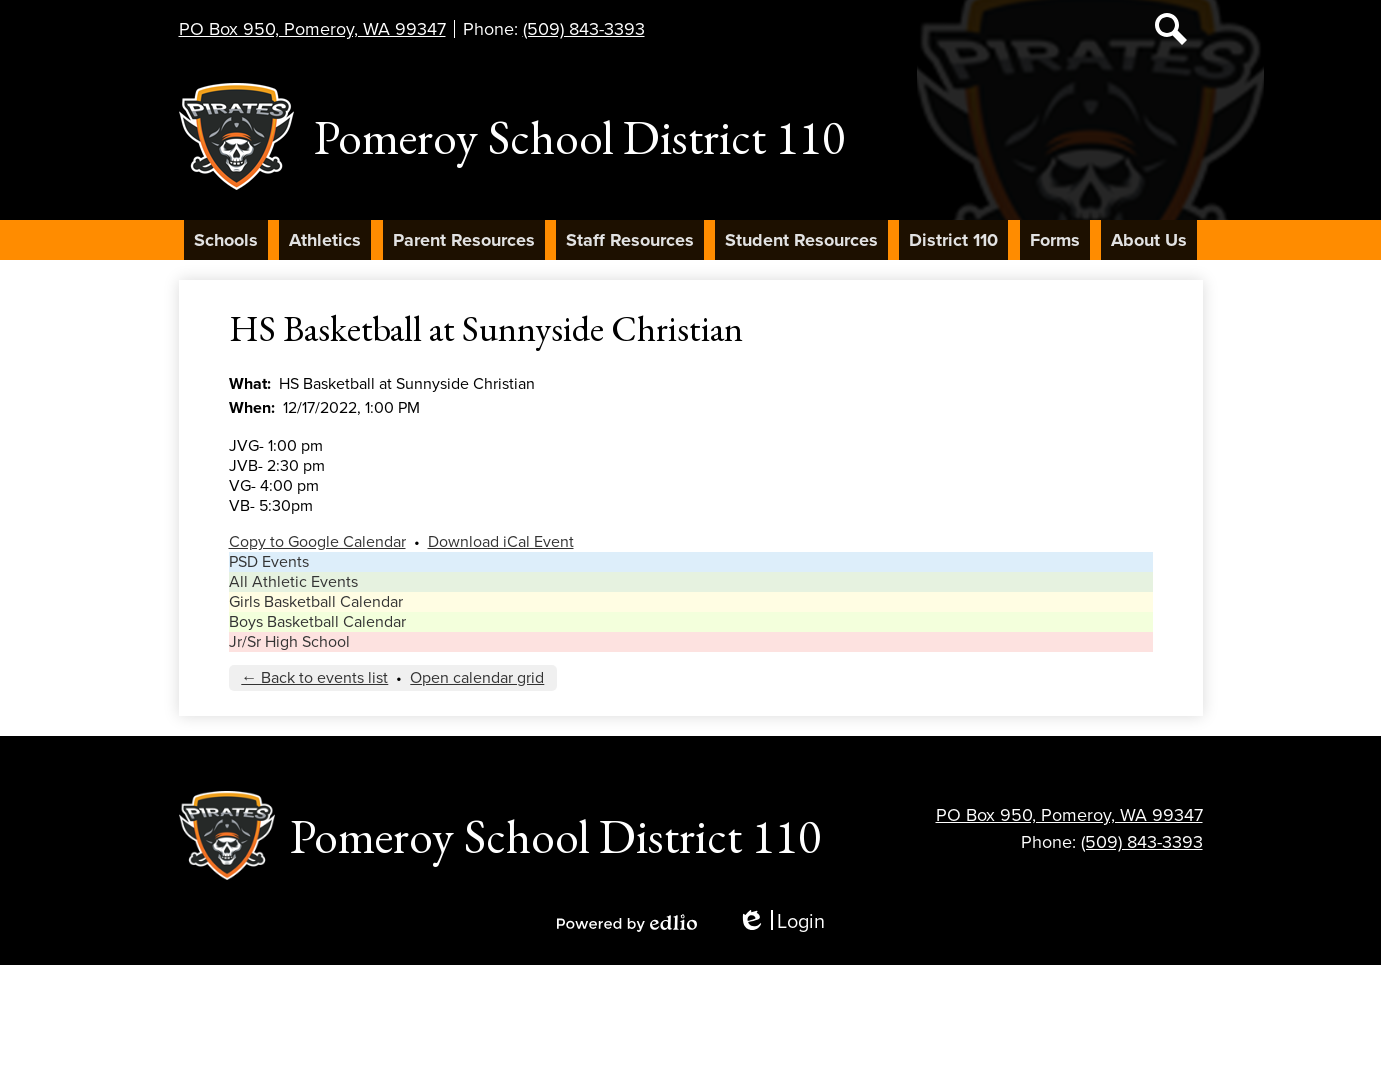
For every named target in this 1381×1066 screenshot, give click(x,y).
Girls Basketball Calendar (316, 602)
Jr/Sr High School (289, 642)
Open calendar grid (477, 678)
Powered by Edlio (627, 923)
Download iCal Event (501, 542)
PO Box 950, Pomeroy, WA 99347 (312, 29)
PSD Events (269, 562)
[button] (226, 240)
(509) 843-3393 (584, 29)
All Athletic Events (293, 582)
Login (781, 922)
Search (1171, 33)
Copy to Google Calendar (317, 542)
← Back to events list (314, 678)
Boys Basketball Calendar (317, 622)
